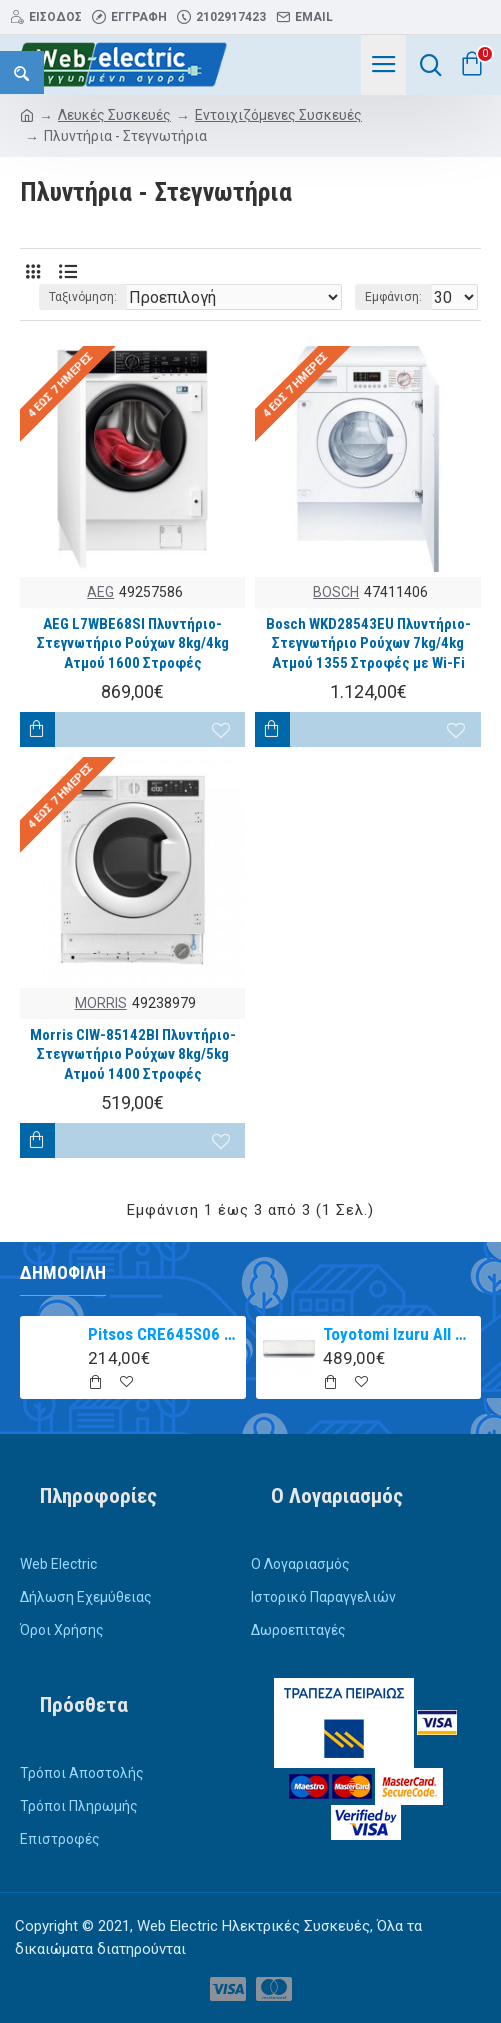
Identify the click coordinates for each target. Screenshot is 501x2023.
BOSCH (336, 592)
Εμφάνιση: (393, 297)
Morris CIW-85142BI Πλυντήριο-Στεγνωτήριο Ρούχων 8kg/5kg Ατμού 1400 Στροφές (133, 1054)
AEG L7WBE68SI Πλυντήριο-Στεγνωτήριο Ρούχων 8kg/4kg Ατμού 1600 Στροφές (133, 643)
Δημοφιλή (63, 1272)
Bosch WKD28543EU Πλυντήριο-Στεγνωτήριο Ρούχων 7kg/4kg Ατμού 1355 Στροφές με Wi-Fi (368, 643)
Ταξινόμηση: (83, 297)
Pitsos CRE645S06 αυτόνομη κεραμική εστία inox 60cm (163, 1334)
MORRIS (101, 1003)
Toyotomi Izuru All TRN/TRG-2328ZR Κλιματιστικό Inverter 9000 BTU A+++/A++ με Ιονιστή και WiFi (398, 1334)
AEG (100, 592)
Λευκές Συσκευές (114, 115)
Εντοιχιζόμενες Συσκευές (278, 115)
